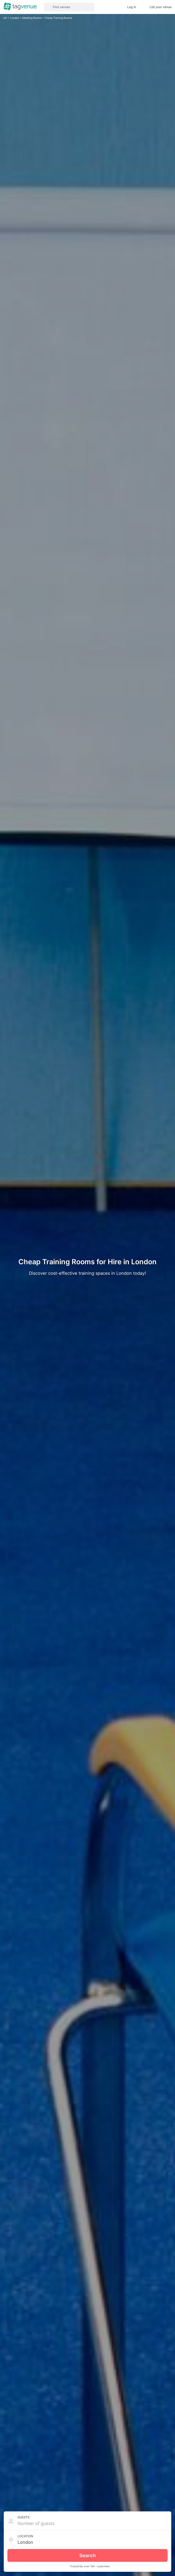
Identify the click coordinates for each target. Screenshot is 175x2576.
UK (5, 18)
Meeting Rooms (32, 18)
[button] (69, 7)
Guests (24, 2517)
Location (25, 2536)
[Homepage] (20, 7)
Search (87, 2555)
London (15, 18)
